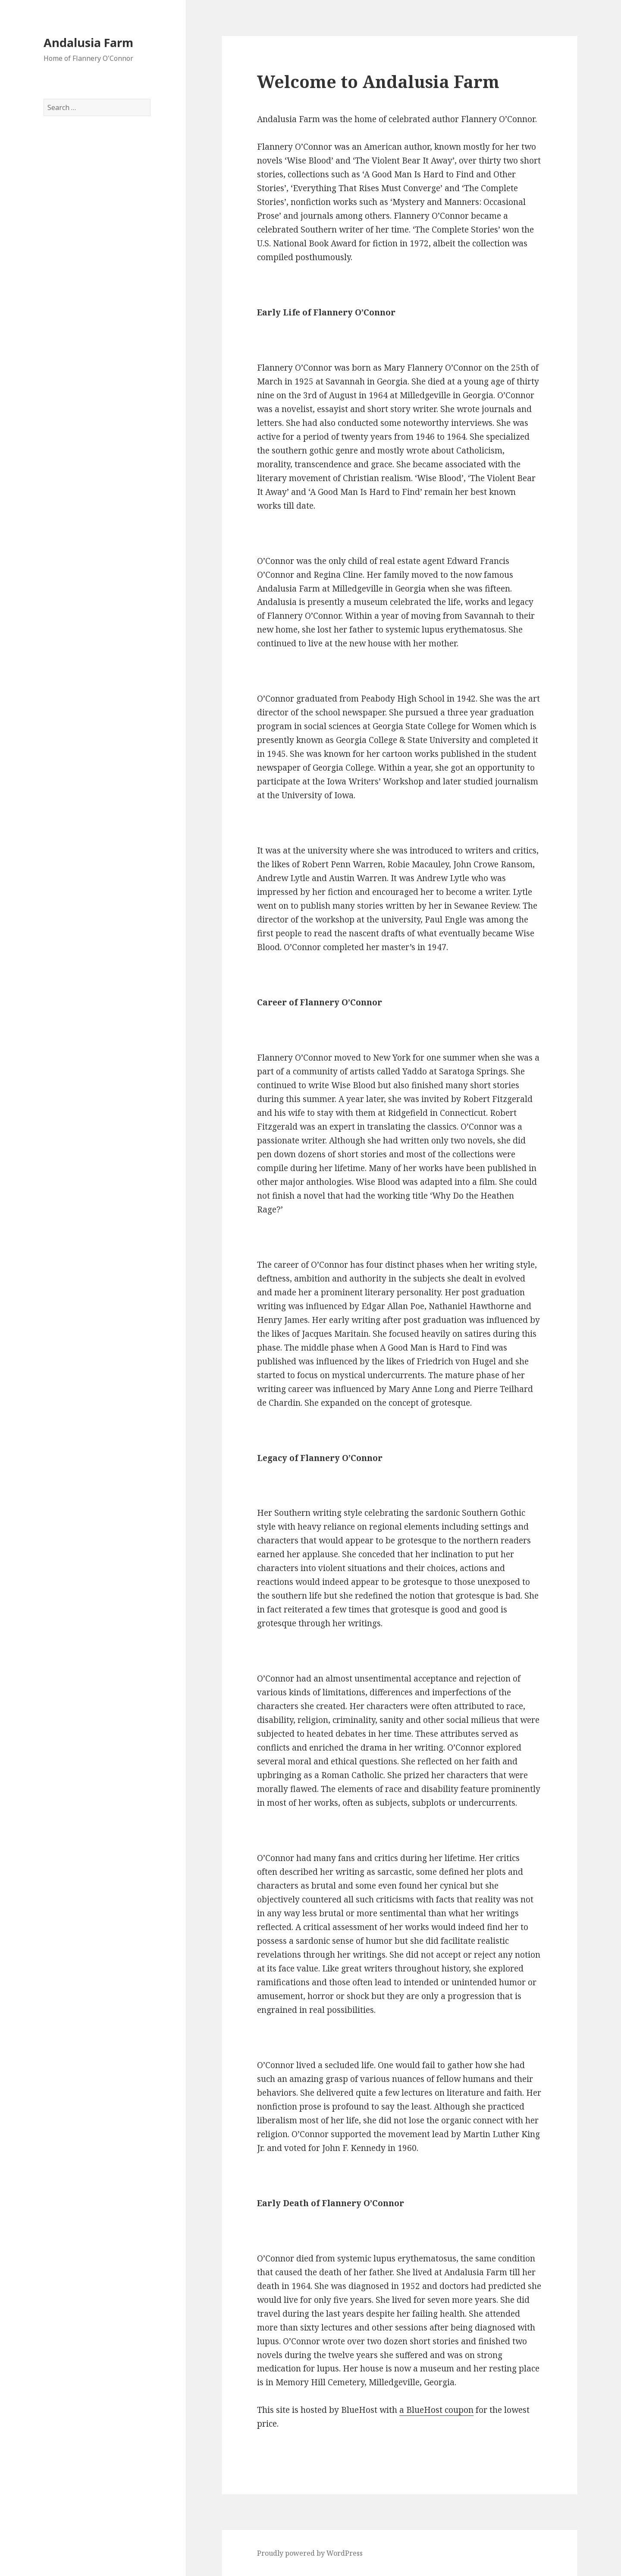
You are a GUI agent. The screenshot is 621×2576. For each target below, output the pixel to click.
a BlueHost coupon (436, 2409)
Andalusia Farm (88, 42)
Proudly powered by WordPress (310, 2553)
